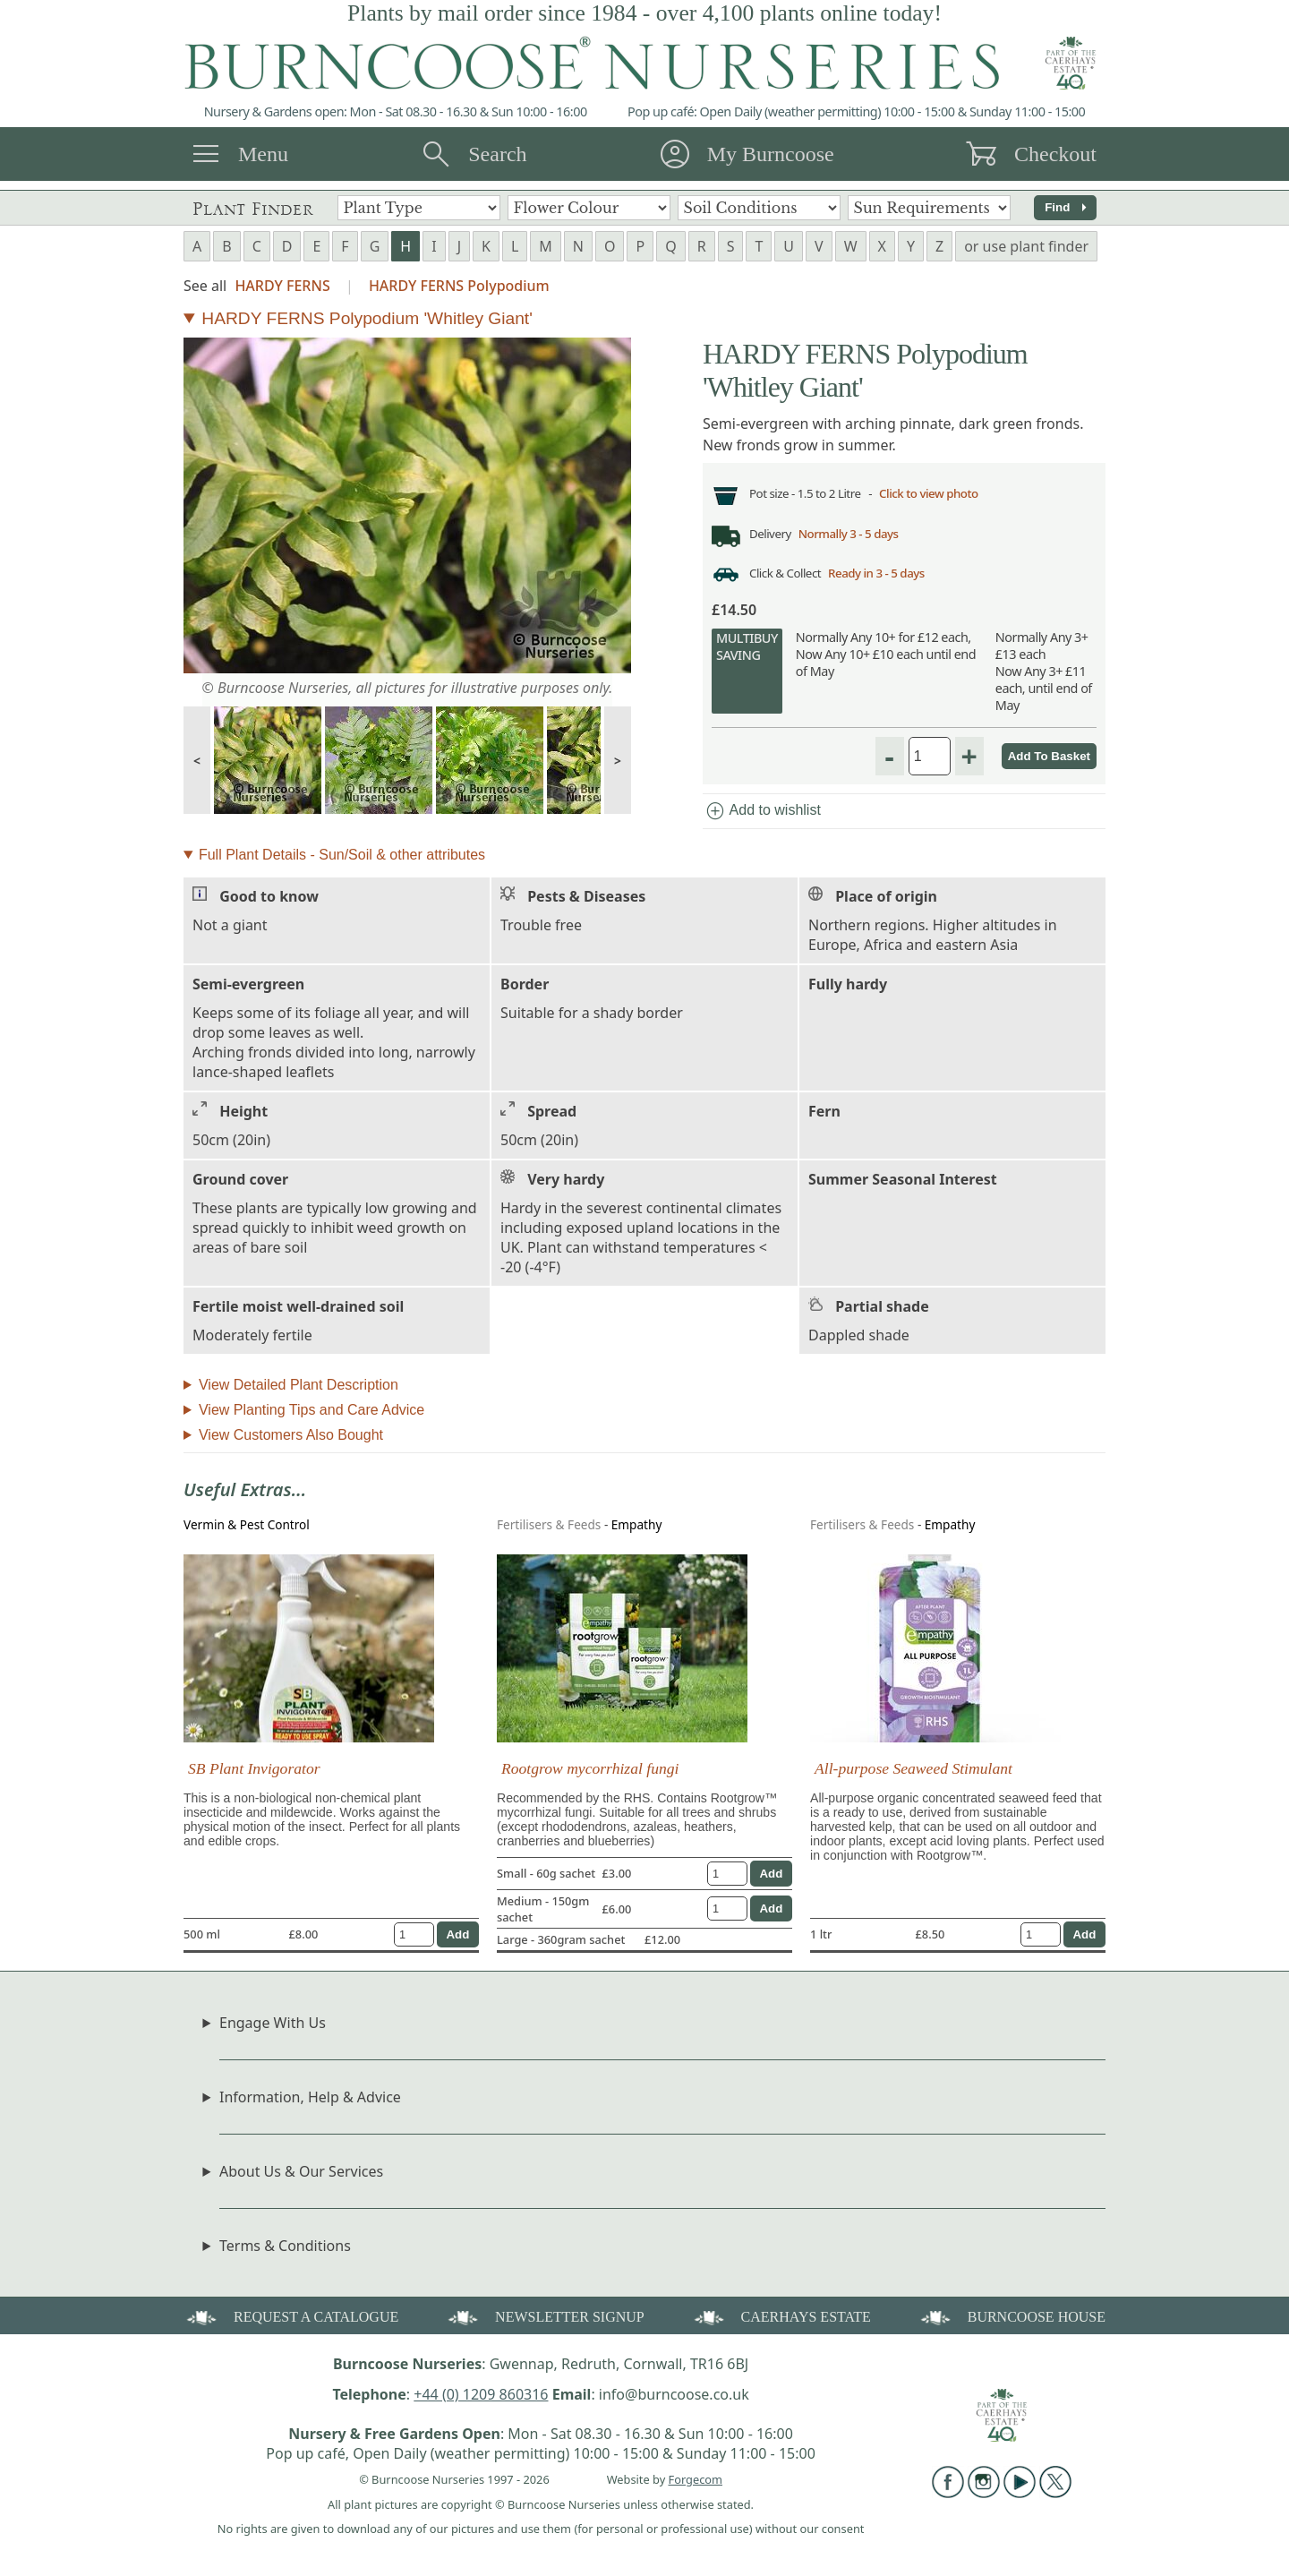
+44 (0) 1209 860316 (481, 2400)
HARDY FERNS (282, 285)
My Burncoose (770, 154)
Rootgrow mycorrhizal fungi (590, 1775)
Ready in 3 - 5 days (886, 578)
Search (497, 154)
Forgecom (695, 2486)
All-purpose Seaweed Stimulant (913, 1775)
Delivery (772, 536)
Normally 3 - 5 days (856, 536)
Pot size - (775, 494)
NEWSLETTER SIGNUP (544, 2322)
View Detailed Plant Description (298, 1391)
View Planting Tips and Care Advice (311, 1416)
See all (205, 285)
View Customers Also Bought (291, 1441)
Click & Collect (788, 578)
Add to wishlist (762, 817)
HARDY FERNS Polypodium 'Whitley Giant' (367, 318)
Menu (263, 154)
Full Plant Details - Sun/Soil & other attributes (342, 861)
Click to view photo (943, 494)
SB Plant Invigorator (254, 1775)
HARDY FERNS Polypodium (459, 285)
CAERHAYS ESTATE (781, 2322)
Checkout (1055, 154)
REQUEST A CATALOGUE (291, 2322)
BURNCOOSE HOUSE (1011, 2322)
